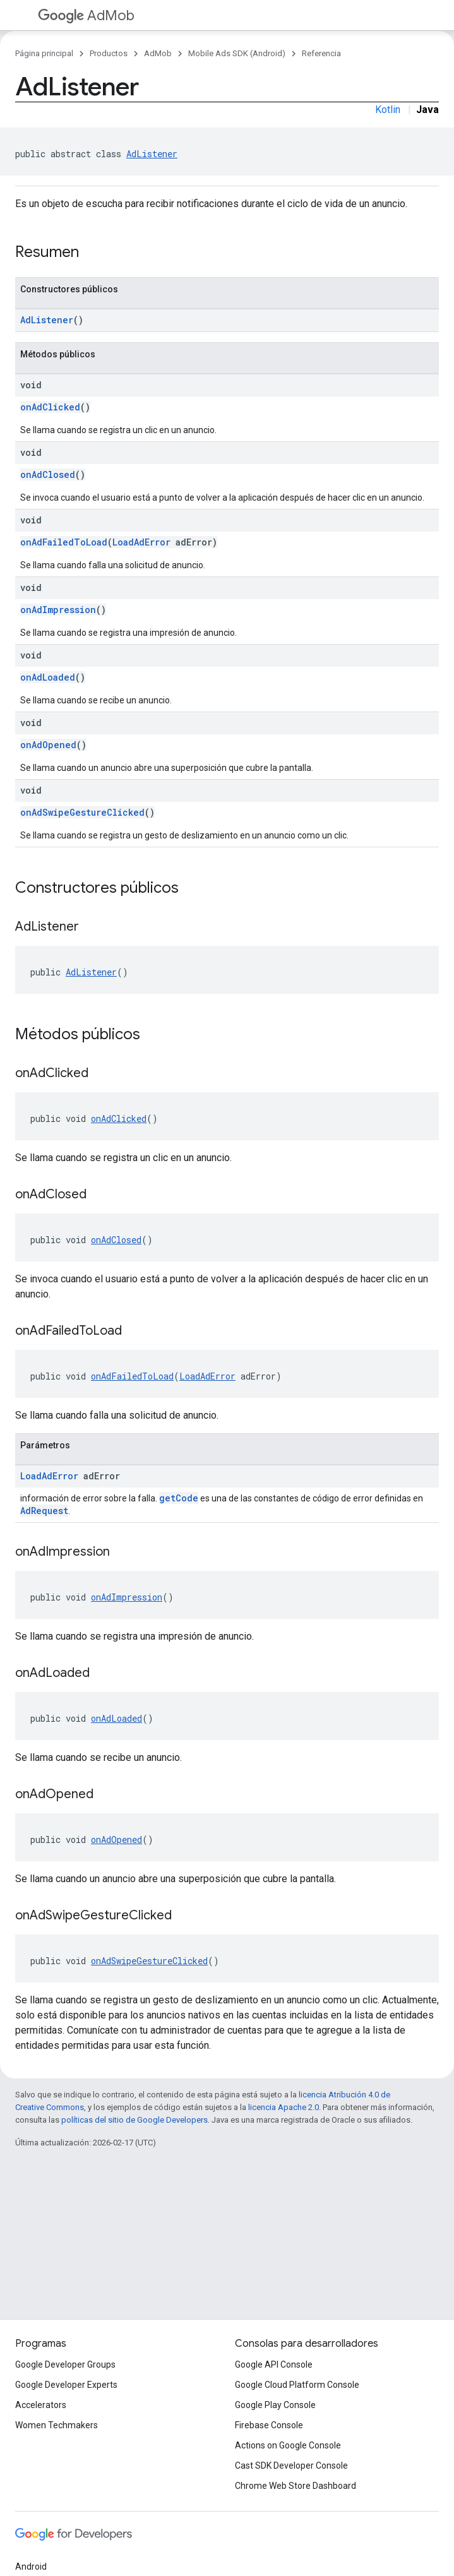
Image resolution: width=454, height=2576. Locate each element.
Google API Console (274, 2364)
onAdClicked (50, 407)
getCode (178, 1498)
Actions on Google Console (288, 2445)
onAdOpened (48, 745)
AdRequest (44, 1511)
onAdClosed (47, 474)
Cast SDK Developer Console (291, 2465)
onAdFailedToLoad (63, 542)
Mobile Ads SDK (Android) (236, 53)
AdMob (86, 15)
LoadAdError (141, 542)
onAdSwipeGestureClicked (82, 812)
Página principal (44, 53)
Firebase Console (269, 2425)
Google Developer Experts (66, 2385)
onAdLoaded (47, 677)
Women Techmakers (56, 2425)
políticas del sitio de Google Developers (134, 2120)
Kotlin (387, 110)
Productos (109, 53)
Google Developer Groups (65, 2364)
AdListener (151, 154)
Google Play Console (275, 2405)
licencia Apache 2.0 (283, 2107)
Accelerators (40, 2405)
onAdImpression (58, 610)
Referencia (321, 53)
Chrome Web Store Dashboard (295, 2486)
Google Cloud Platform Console (297, 2385)
